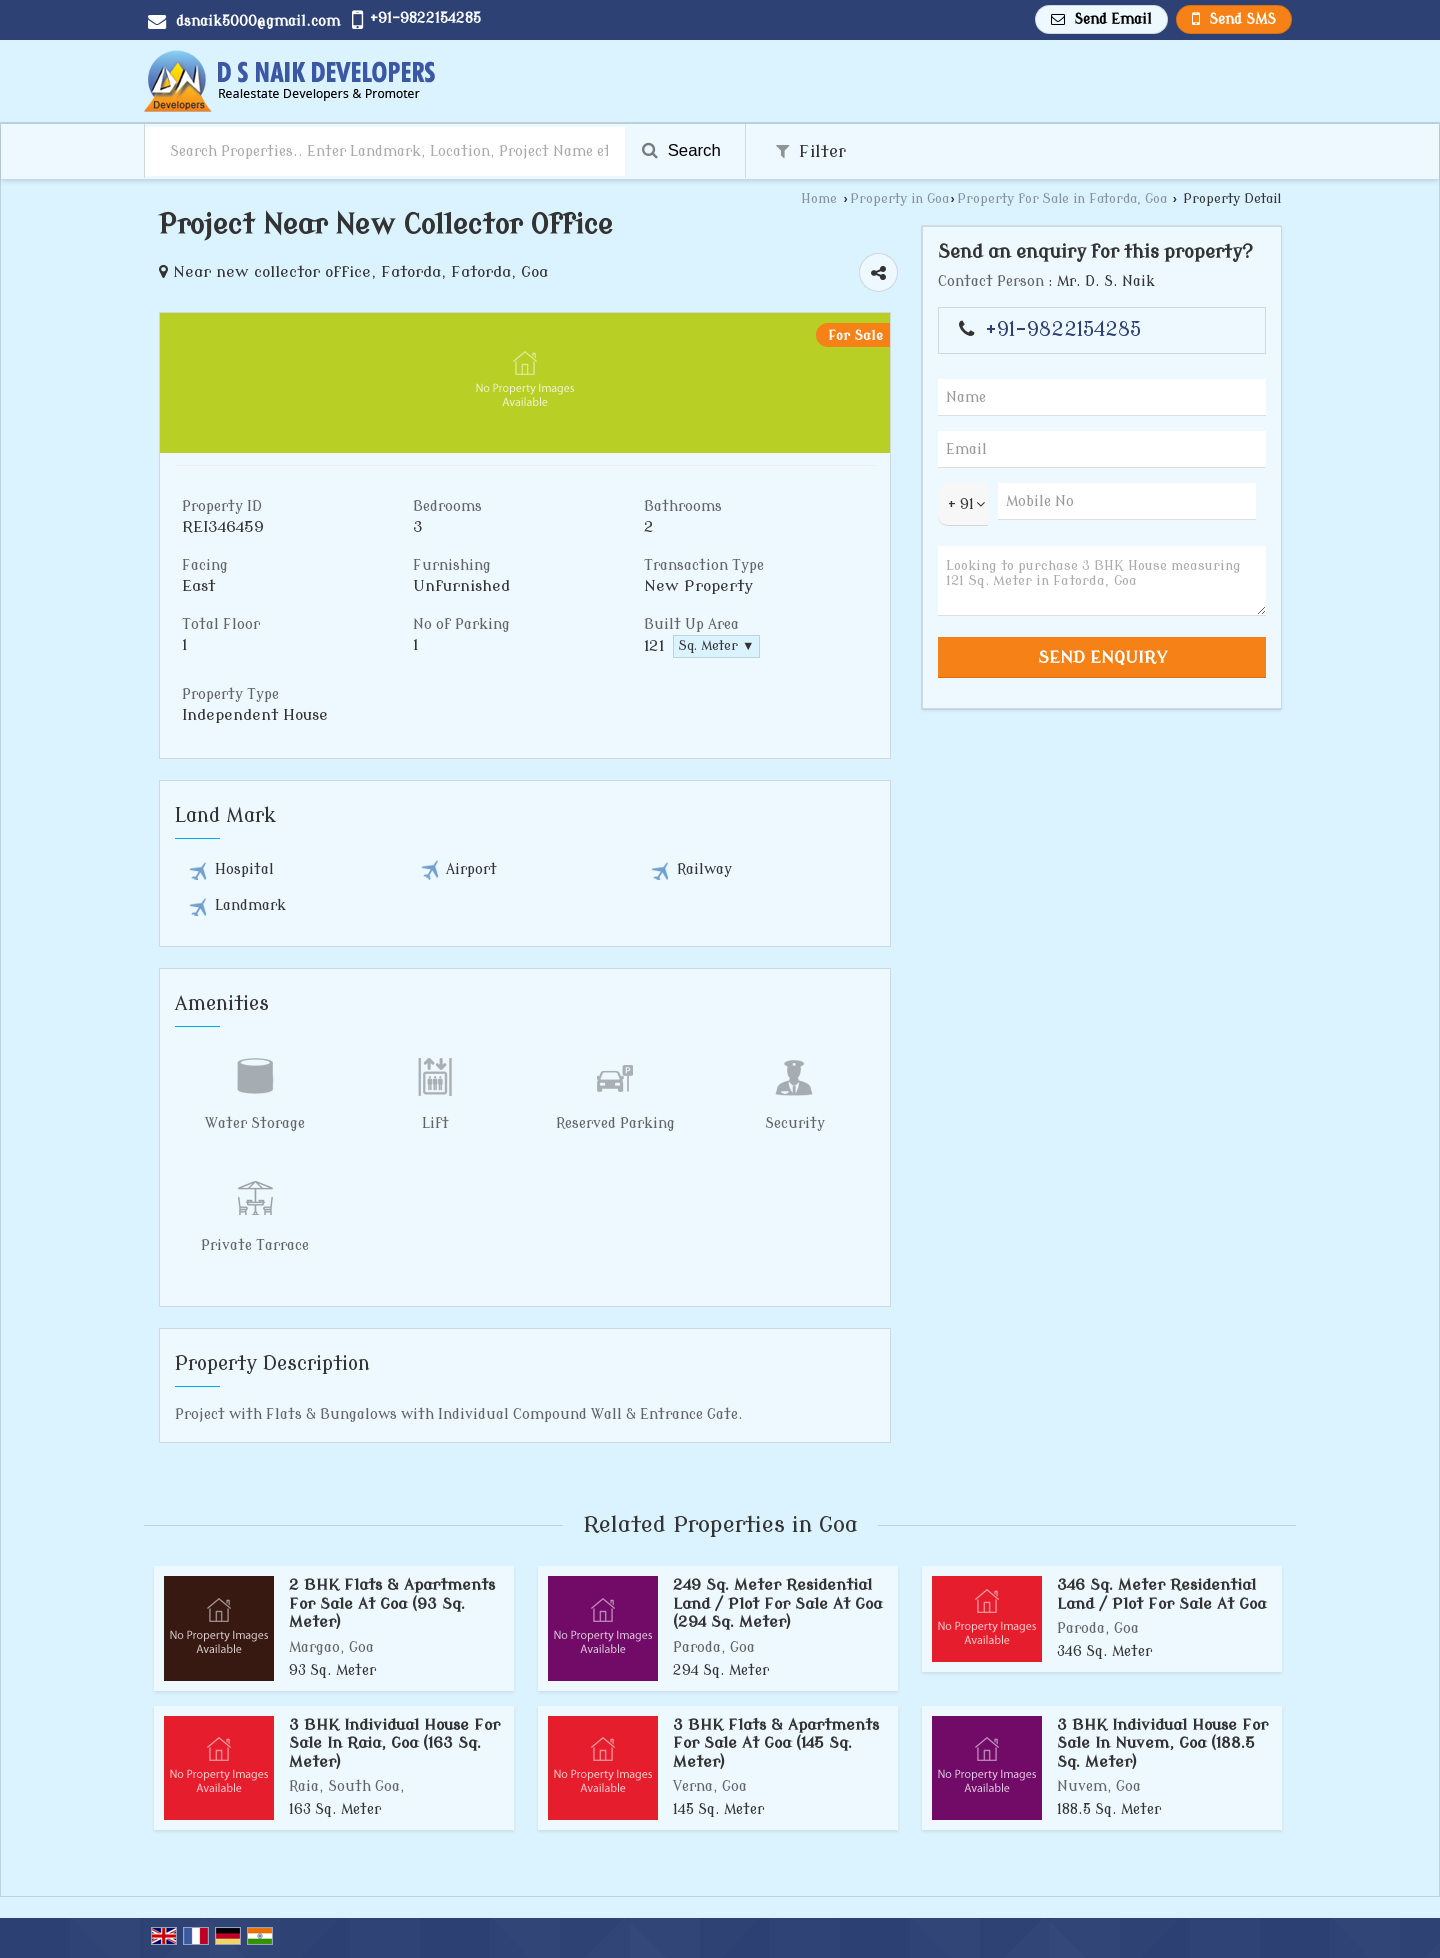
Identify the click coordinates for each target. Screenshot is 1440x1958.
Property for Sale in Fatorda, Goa (1062, 199)
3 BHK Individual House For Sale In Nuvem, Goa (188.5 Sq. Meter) (1162, 1743)
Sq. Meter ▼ (716, 646)
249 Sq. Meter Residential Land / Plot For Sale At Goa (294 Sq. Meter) (777, 1603)
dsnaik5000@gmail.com (258, 21)
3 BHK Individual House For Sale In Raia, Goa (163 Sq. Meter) (394, 1743)
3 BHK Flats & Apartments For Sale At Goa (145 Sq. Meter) (776, 1743)
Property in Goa (899, 199)
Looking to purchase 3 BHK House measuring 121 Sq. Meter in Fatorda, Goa (1102, 581)
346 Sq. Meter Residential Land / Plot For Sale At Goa (1161, 1594)
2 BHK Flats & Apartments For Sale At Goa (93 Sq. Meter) (392, 1603)
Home (819, 199)
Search (681, 150)
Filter (811, 151)
